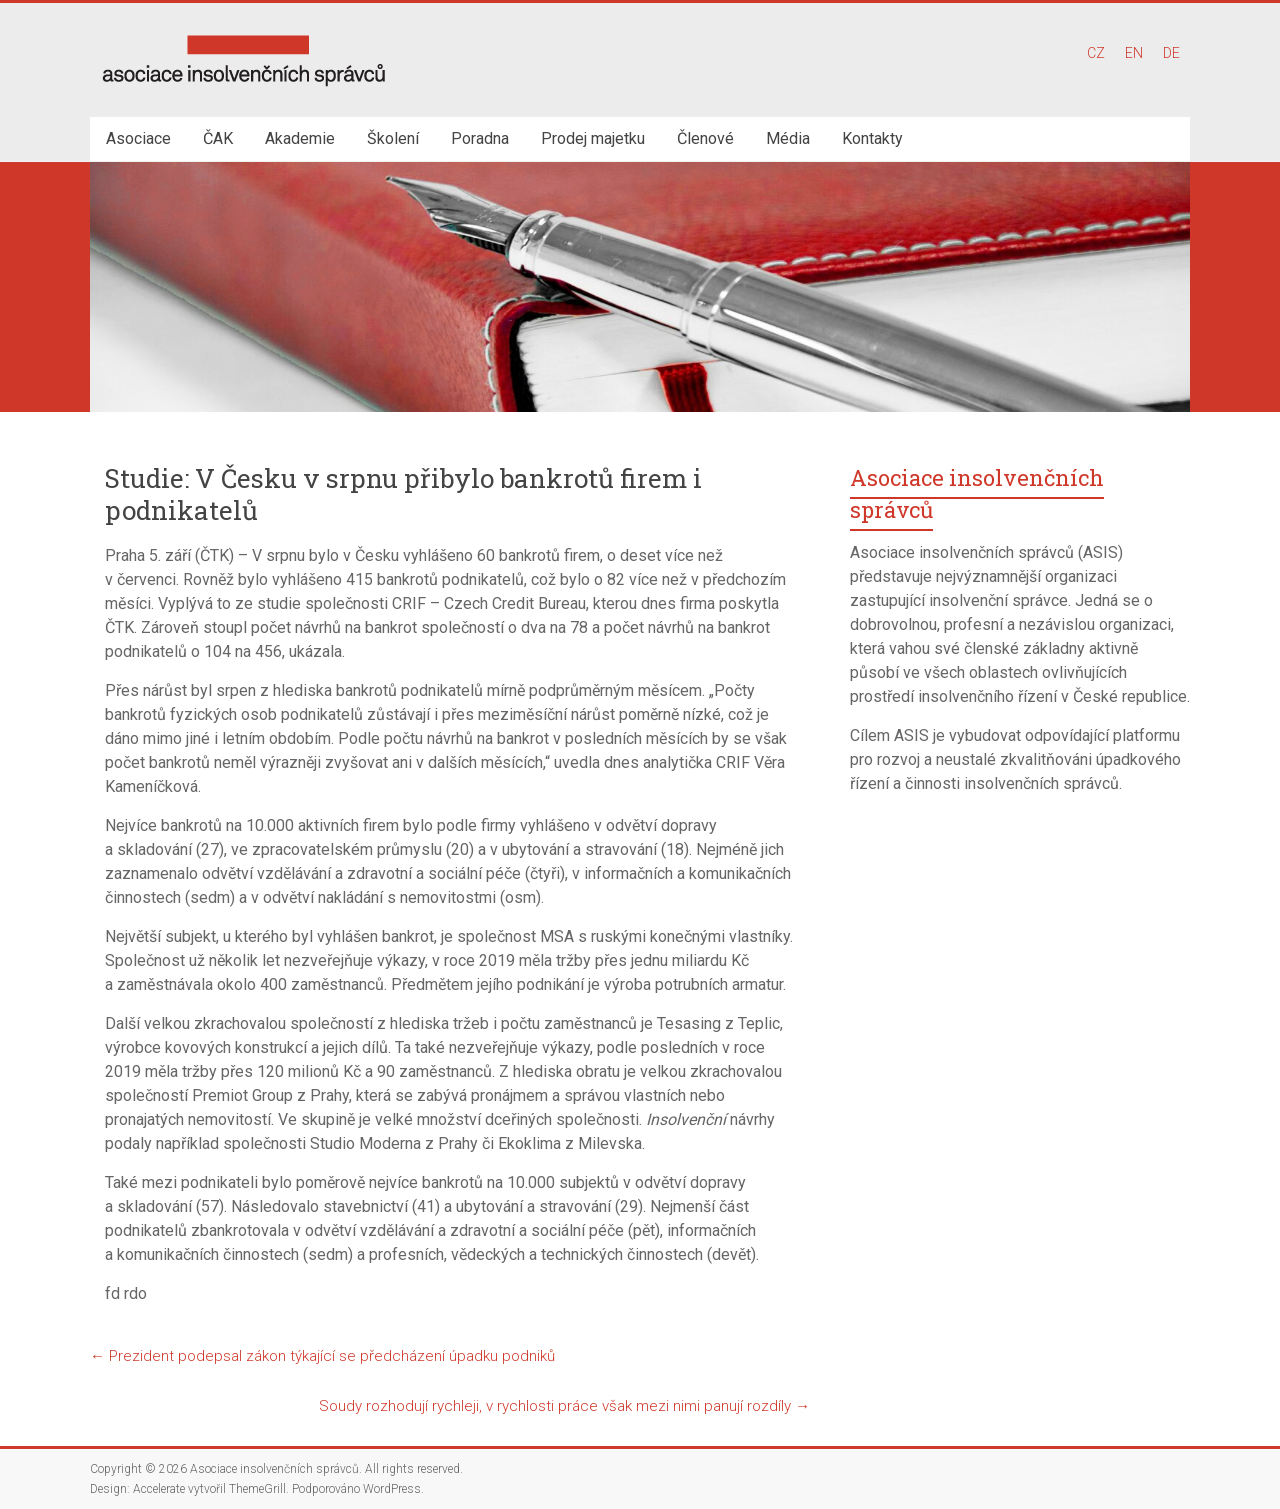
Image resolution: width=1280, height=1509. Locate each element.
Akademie (300, 138)
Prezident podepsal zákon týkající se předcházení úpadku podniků (322, 1356)
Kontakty (872, 138)
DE (1171, 53)
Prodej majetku (593, 138)
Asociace (138, 138)
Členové (705, 138)
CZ (1096, 53)
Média (788, 138)
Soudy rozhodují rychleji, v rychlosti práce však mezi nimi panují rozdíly (564, 1406)
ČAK (218, 138)
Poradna (480, 138)
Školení (393, 138)
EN (1134, 53)
